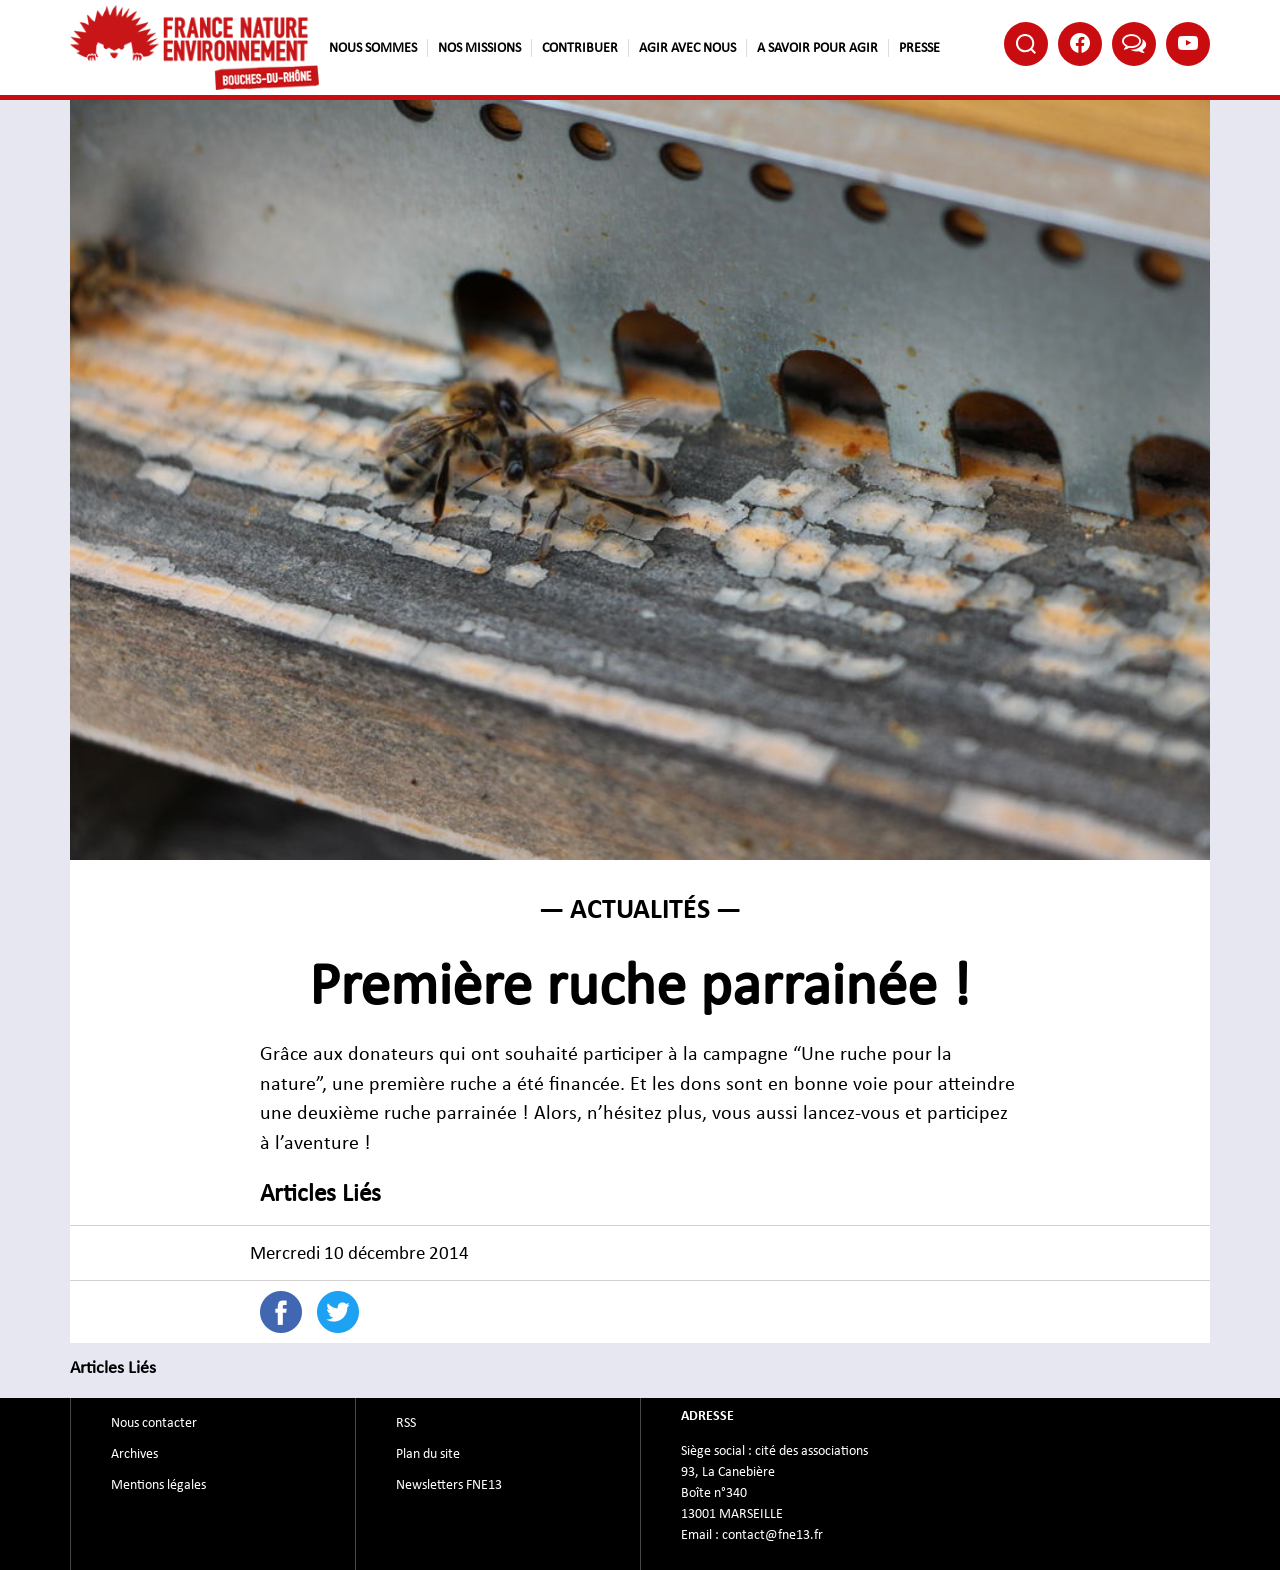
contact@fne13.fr (772, 1535)
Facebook (1080, 43)
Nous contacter (154, 1423)
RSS (406, 1423)
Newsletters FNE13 (449, 1485)
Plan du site (428, 1454)
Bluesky (1134, 42)
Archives (134, 1454)
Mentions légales (158, 1485)
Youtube (1188, 43)
